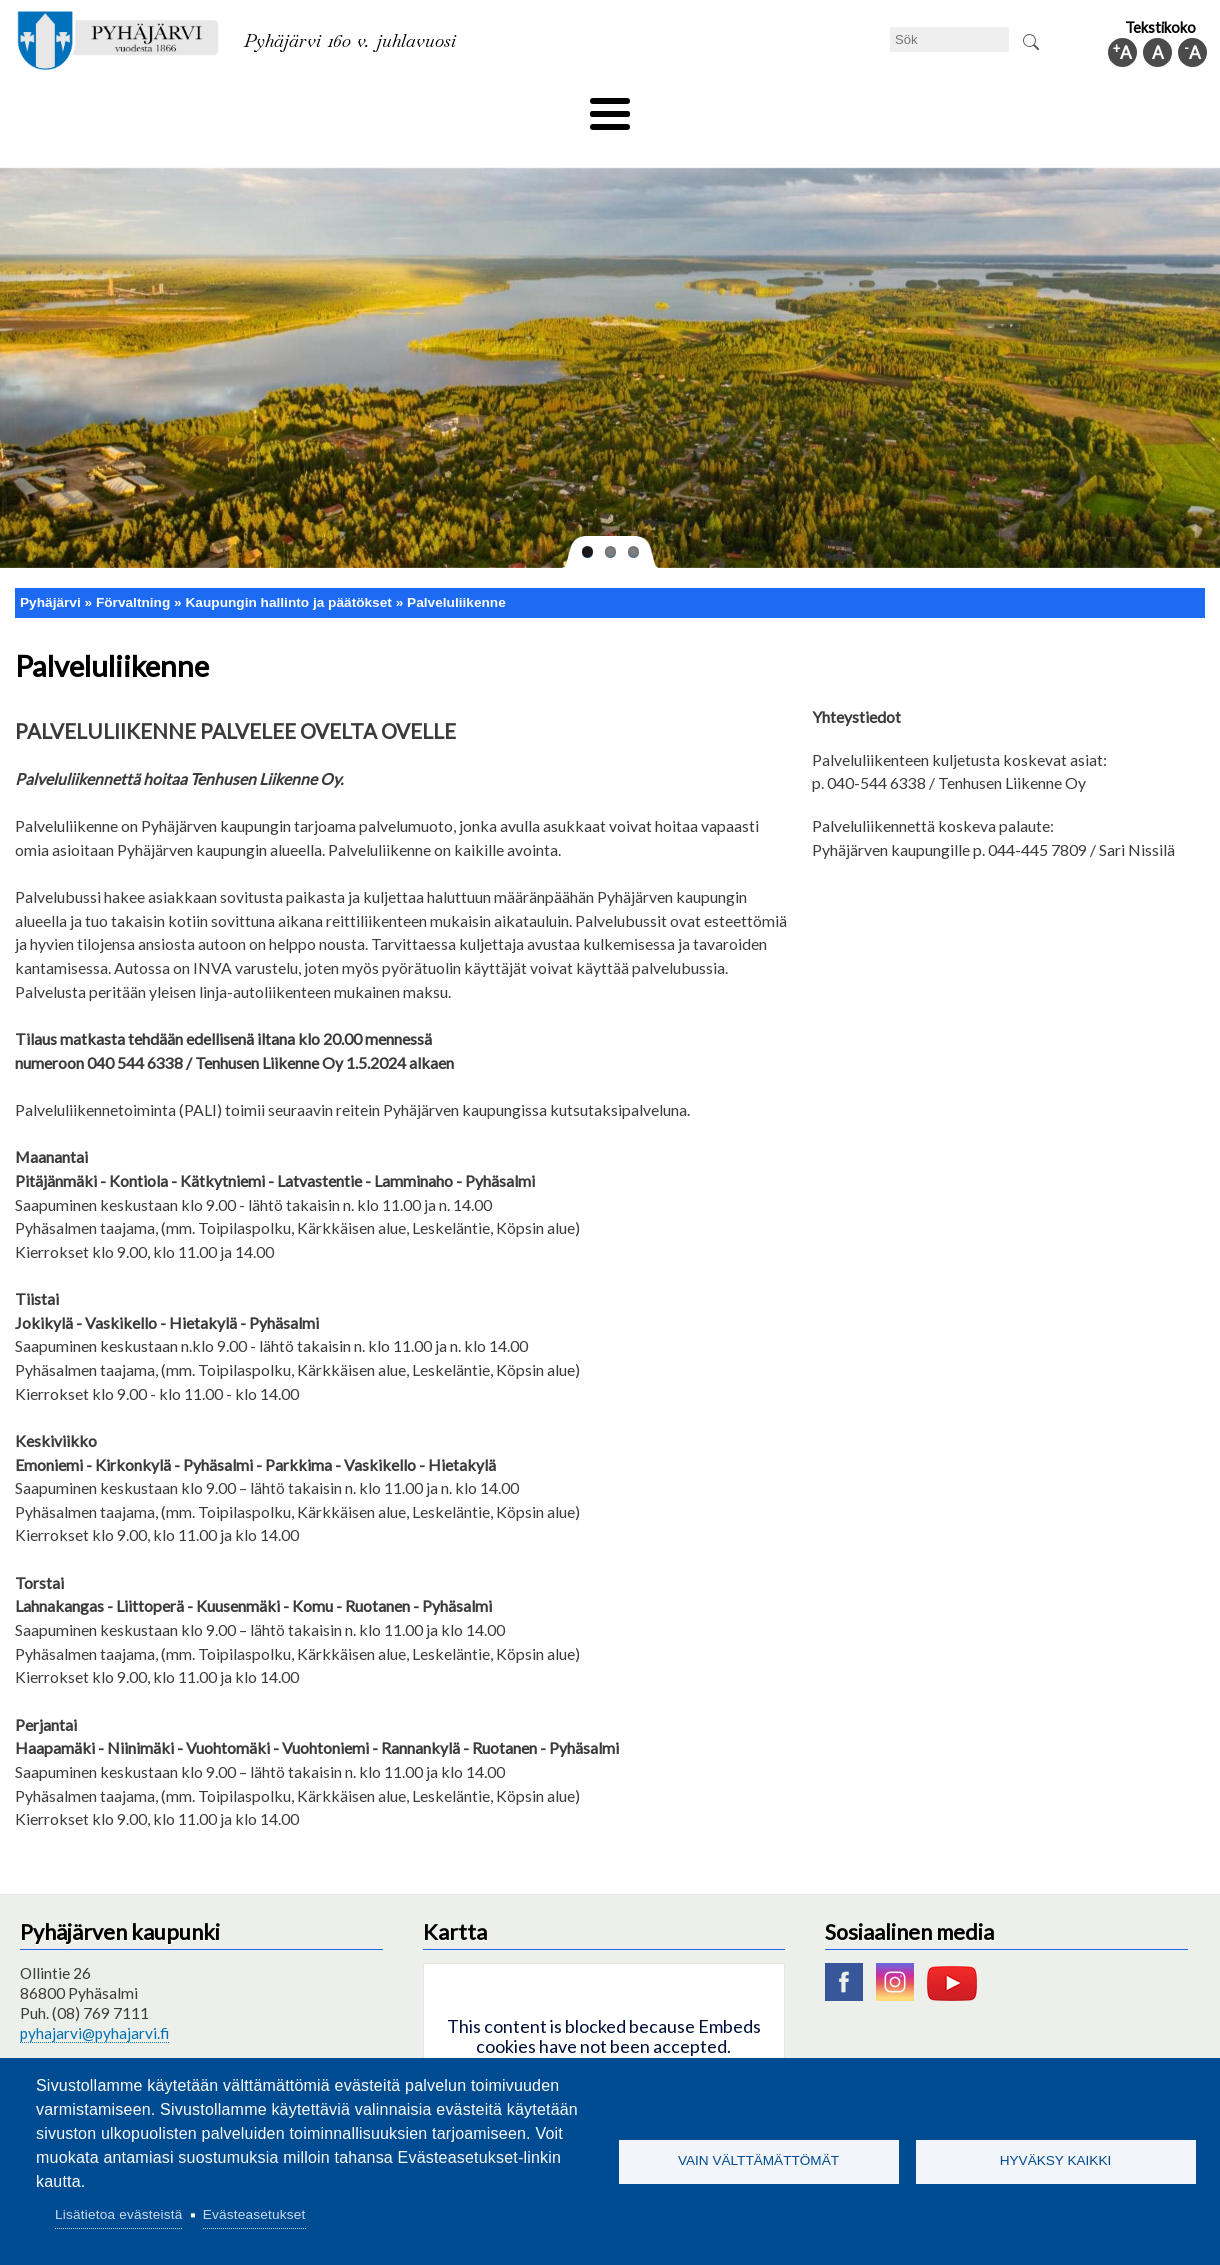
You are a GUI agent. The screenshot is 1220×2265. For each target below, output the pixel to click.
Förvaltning (976, 107)
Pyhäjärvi (50, 568)
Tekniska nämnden (143, 107)
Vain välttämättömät (758, 2160)
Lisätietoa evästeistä (118, 2214)
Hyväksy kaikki (1056, 2160)
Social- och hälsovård (535, 107)
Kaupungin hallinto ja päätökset (288, 568)
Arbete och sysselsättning (814, 107)
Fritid (408, 107)
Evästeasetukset (254, 2214)
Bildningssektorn (296, 107)
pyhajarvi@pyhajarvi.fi (94, 1999)
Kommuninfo (1095, 107)
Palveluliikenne (456, 568)
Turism (667, 107)
